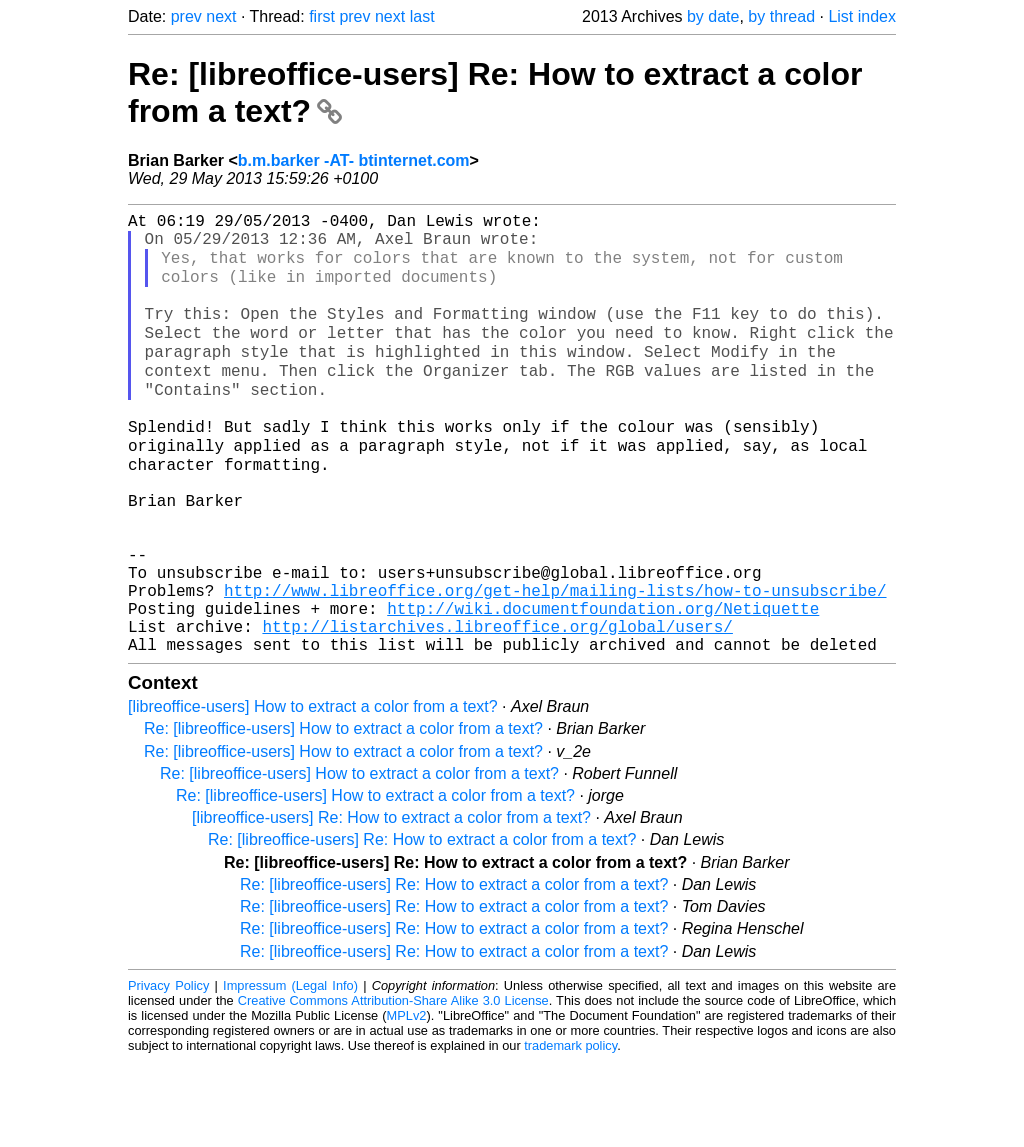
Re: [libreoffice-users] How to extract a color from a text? (343, 814)
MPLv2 (407, 1101)
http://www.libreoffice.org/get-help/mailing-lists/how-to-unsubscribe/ (555, 664)
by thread (781, 16)
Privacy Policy (168, 1071)
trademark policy (570, 1131)
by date (713, 16)
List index (862, 16)
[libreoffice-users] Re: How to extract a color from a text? (391, 903)
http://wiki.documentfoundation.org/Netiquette (603, 686)
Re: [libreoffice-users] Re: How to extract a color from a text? (422, 925)
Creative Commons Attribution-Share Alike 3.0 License (393, 1086)
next (221, 16)
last (422, 16)
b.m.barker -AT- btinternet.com (354, 160)
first (322, 16)
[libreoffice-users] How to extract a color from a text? (313, 792)
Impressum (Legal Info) (290, 1071)
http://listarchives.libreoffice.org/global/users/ (497, 708)
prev (186, 16)
